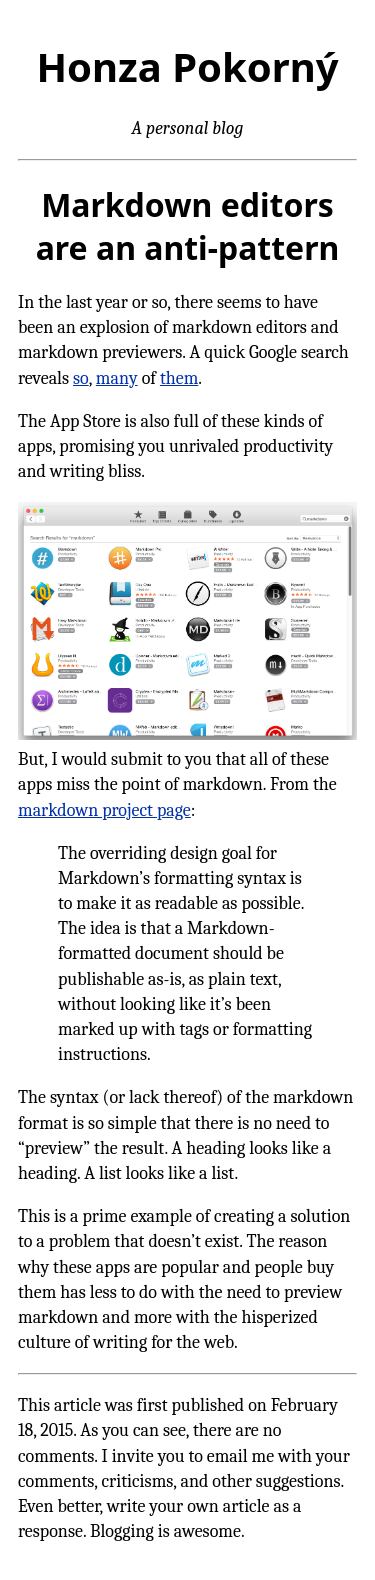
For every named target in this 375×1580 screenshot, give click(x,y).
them (179, 378)
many (117, 378)
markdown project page (104, 810)
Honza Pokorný (187, 66)
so (81, 378)
